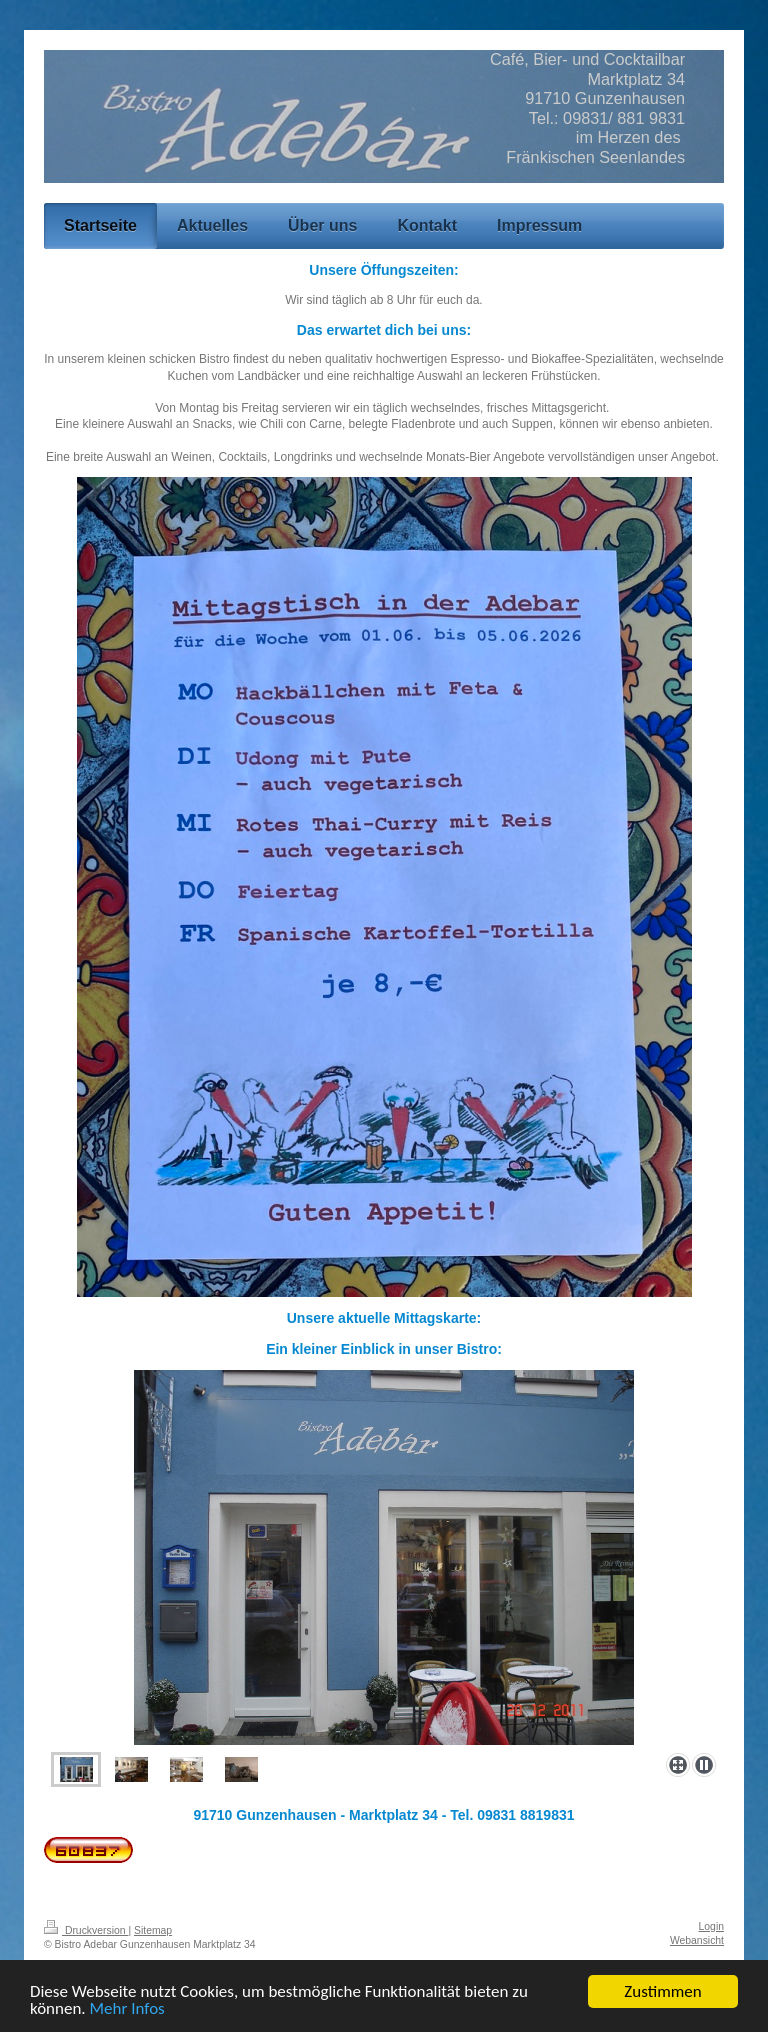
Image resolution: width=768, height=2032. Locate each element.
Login (711, 1926)
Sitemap (153, 1930)
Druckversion (86, 1930)
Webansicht (697, 1940)
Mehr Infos (127, 2009)
